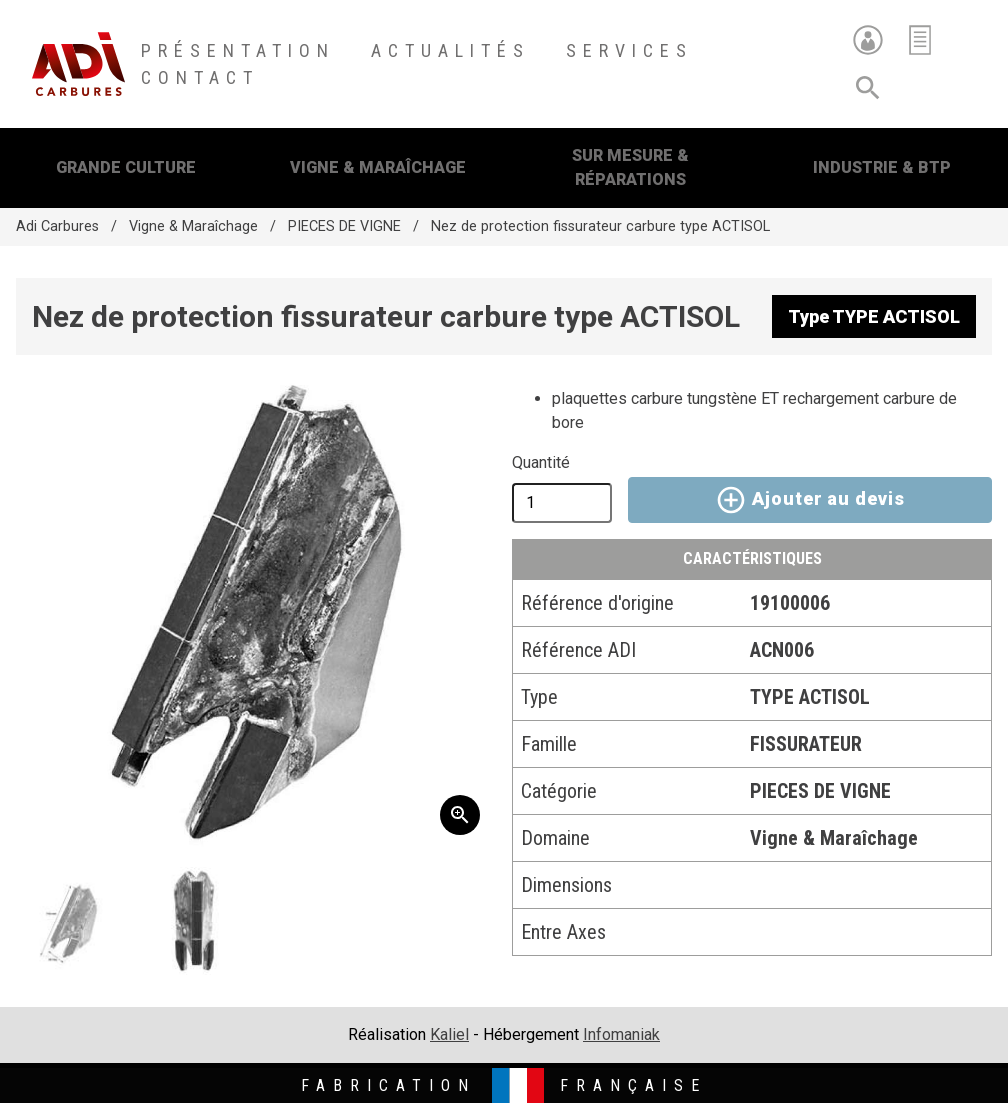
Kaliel (449, 1034)
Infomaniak (621, 1034)
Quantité (541, 462)
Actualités (450, 50)
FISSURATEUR (806, 744)
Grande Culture (126, 167)
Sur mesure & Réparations (630, 167)
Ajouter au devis (809, 500)
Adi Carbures (57, 226)
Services (629, 50)
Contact (200, 77)
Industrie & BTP (882, 167)
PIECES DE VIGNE (344, 226)
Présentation (238, 50)
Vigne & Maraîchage (378, 167)
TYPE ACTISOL (810, 697)
